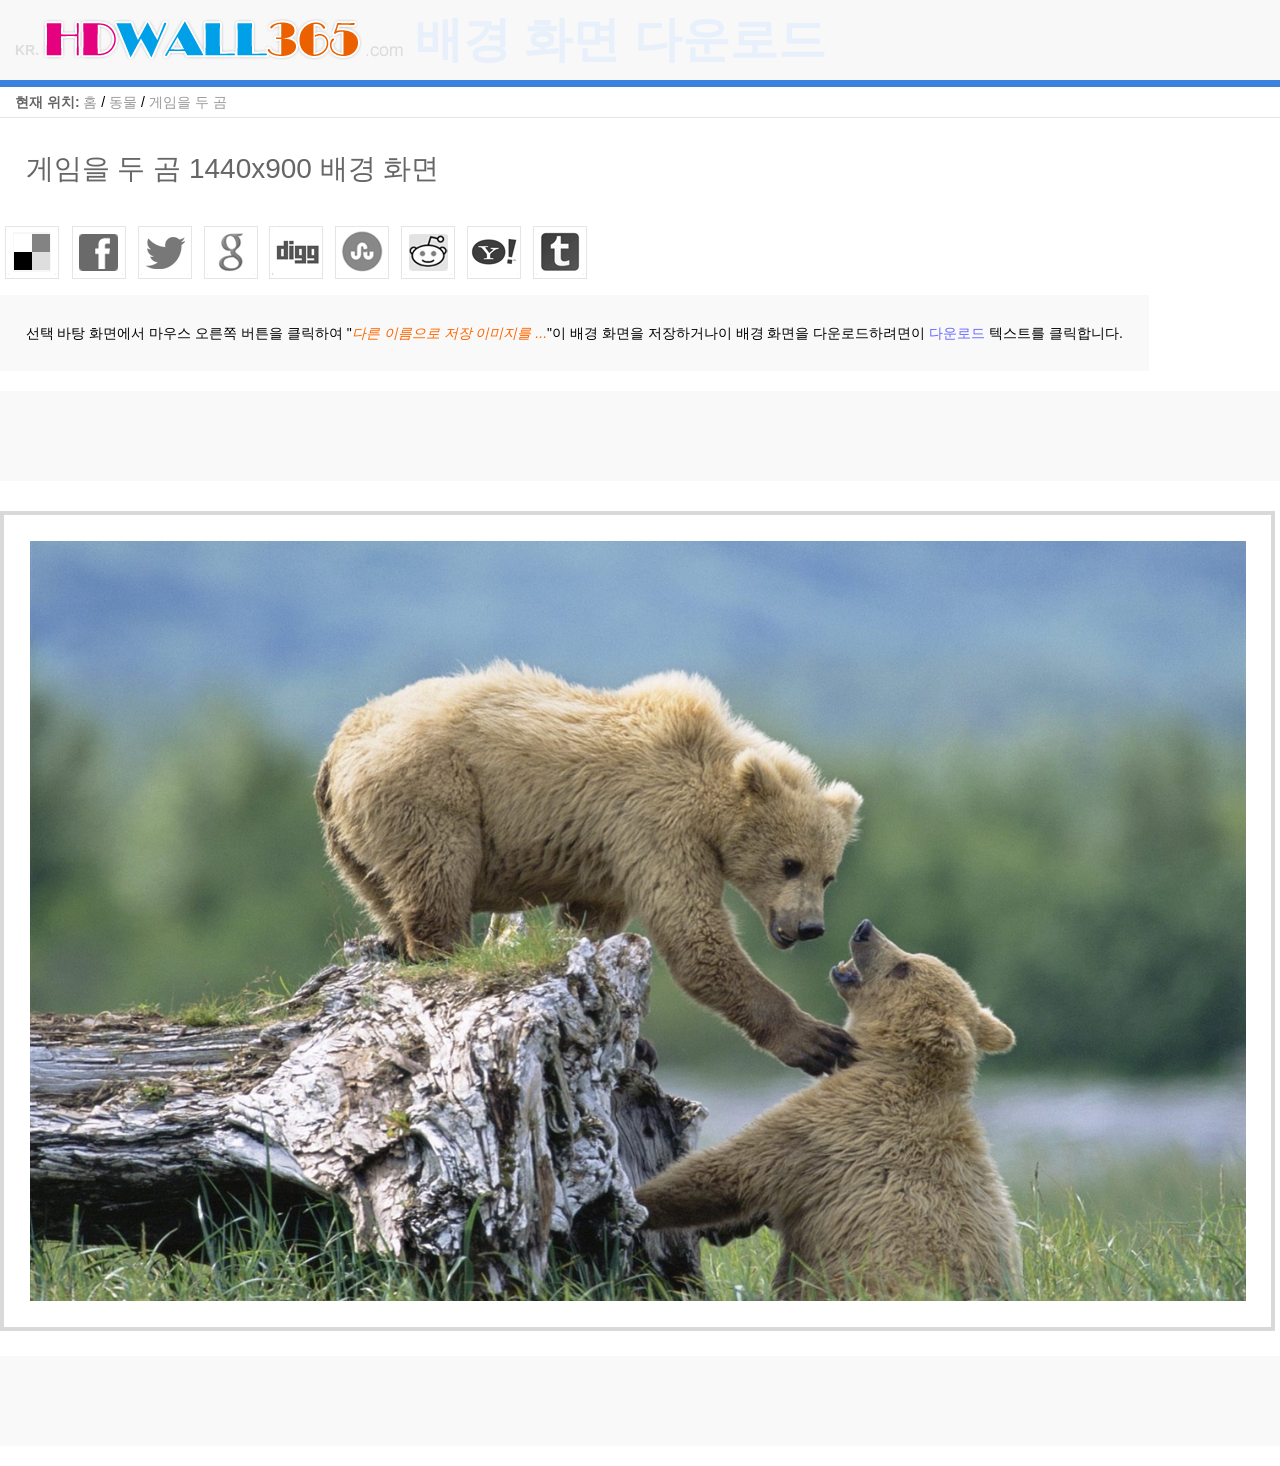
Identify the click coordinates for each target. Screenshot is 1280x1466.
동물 (123, 102)
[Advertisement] (364, 436)
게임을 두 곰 (188, 102)
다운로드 (957, 333)
